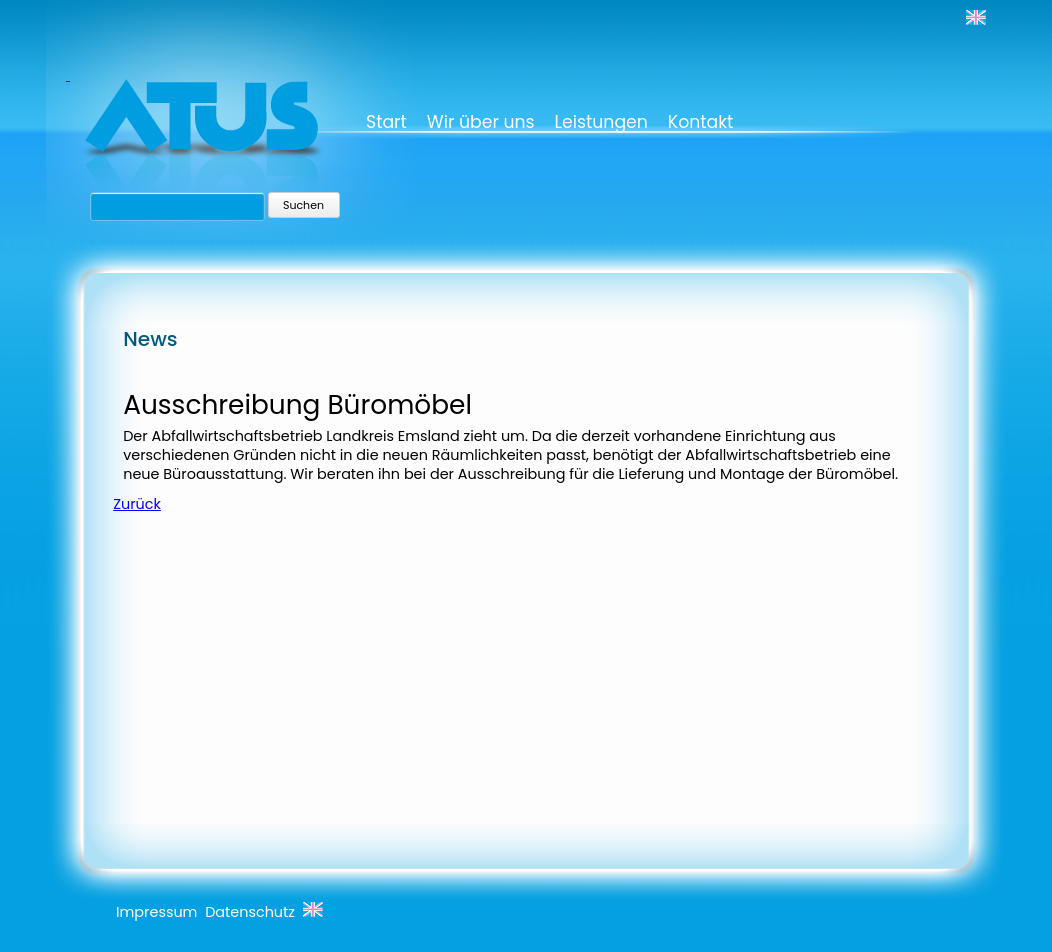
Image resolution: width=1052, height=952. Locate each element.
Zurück (137, 504)
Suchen (303, 205)
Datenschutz (250, 912)
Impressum (156, 912)
